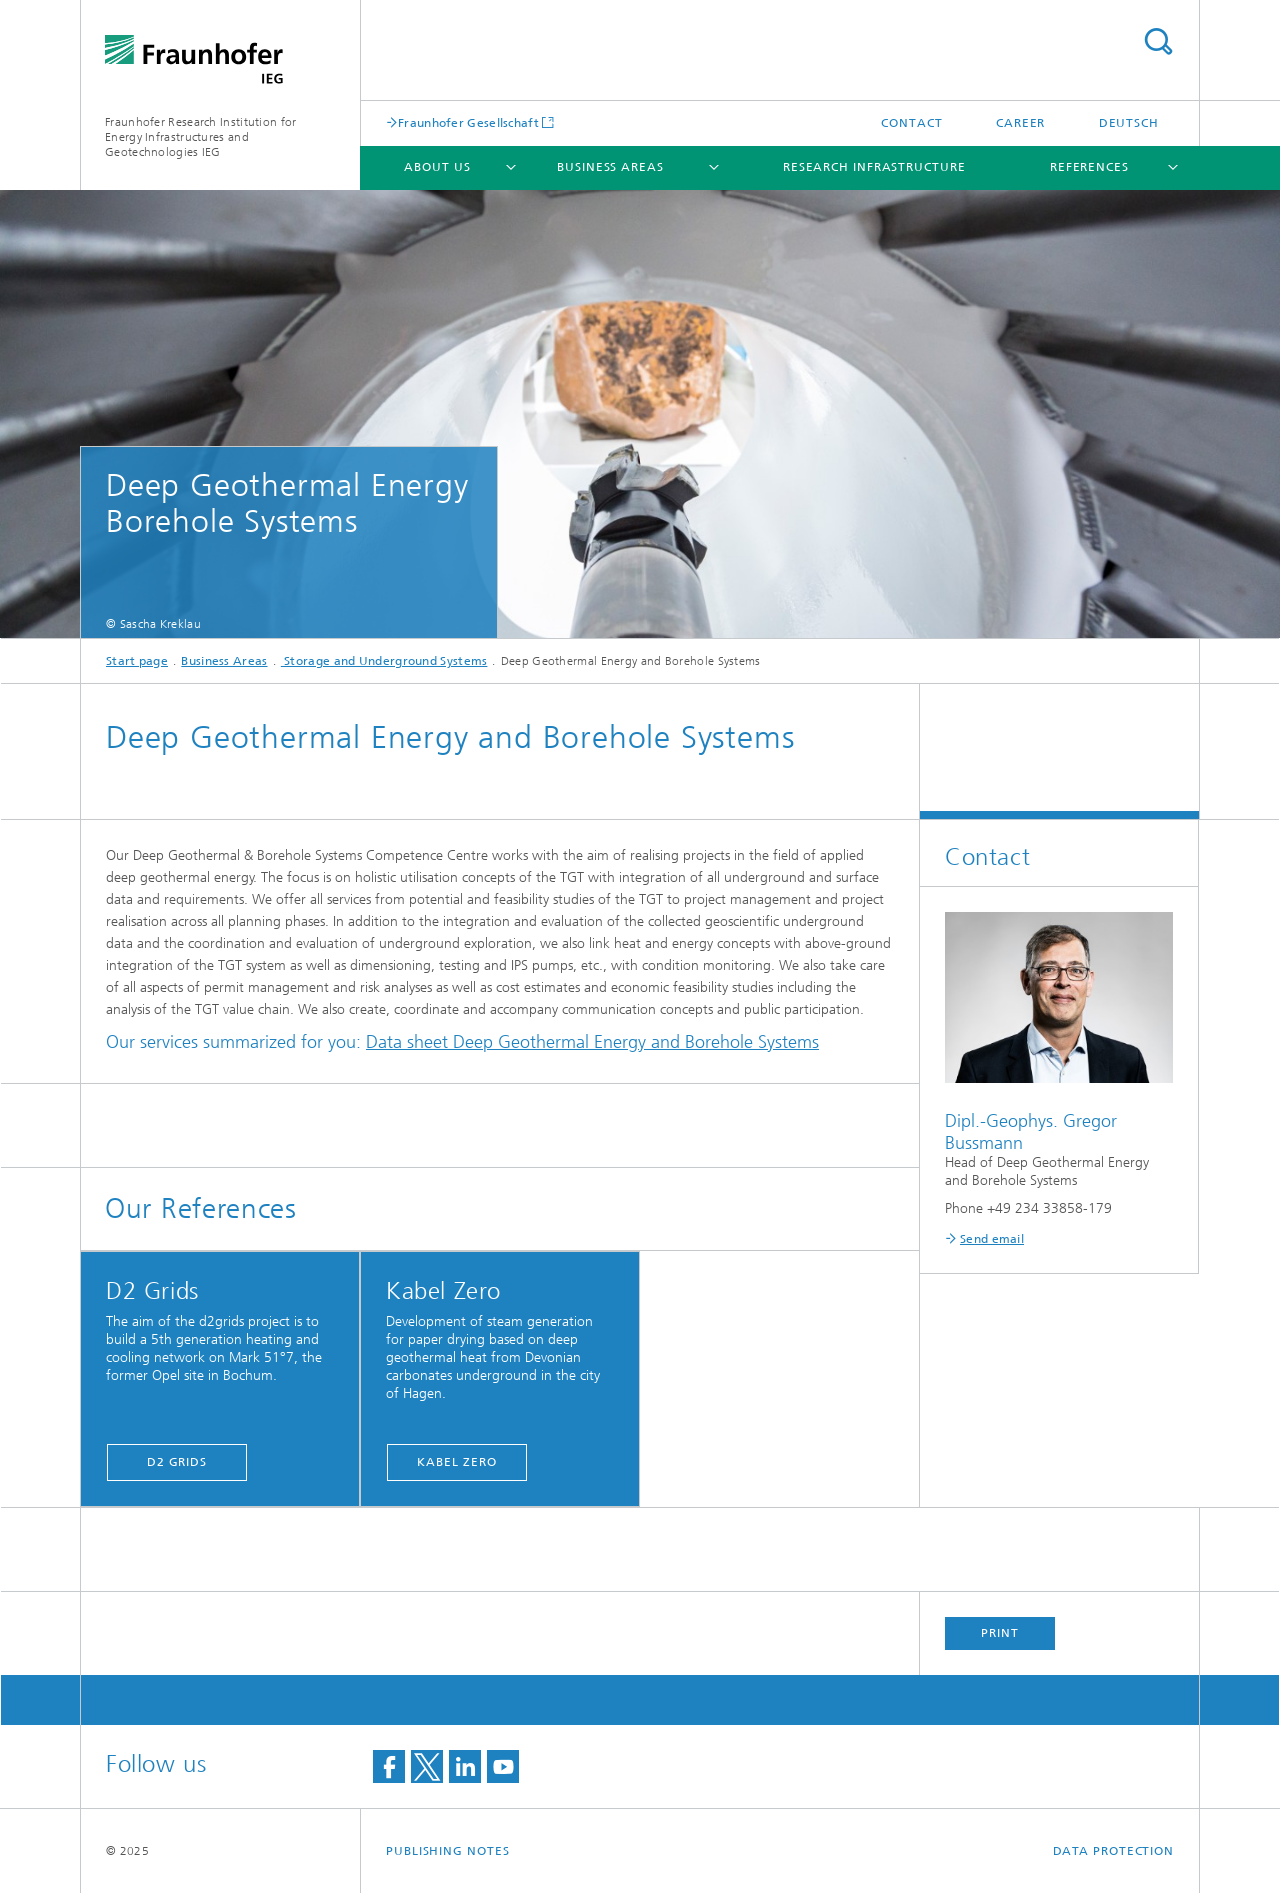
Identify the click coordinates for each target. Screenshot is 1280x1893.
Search (1158, 41)
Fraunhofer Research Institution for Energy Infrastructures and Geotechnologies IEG (201, 137)
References (1089, 167)
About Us (437, 167)
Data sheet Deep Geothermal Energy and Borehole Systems (592, 1042)
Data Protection (1114, 1851)
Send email (992, 1239)
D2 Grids (177, 1462)
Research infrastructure (874, 167)
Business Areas (610, 167)
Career (1020, 123)
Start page (137, 661)
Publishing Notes (447, 1851)
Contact (911, 123)
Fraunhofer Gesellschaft (468, 122)
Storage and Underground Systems (384, 661)
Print (1000, 1633)
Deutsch (1129, 123)
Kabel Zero (456, 1462)
